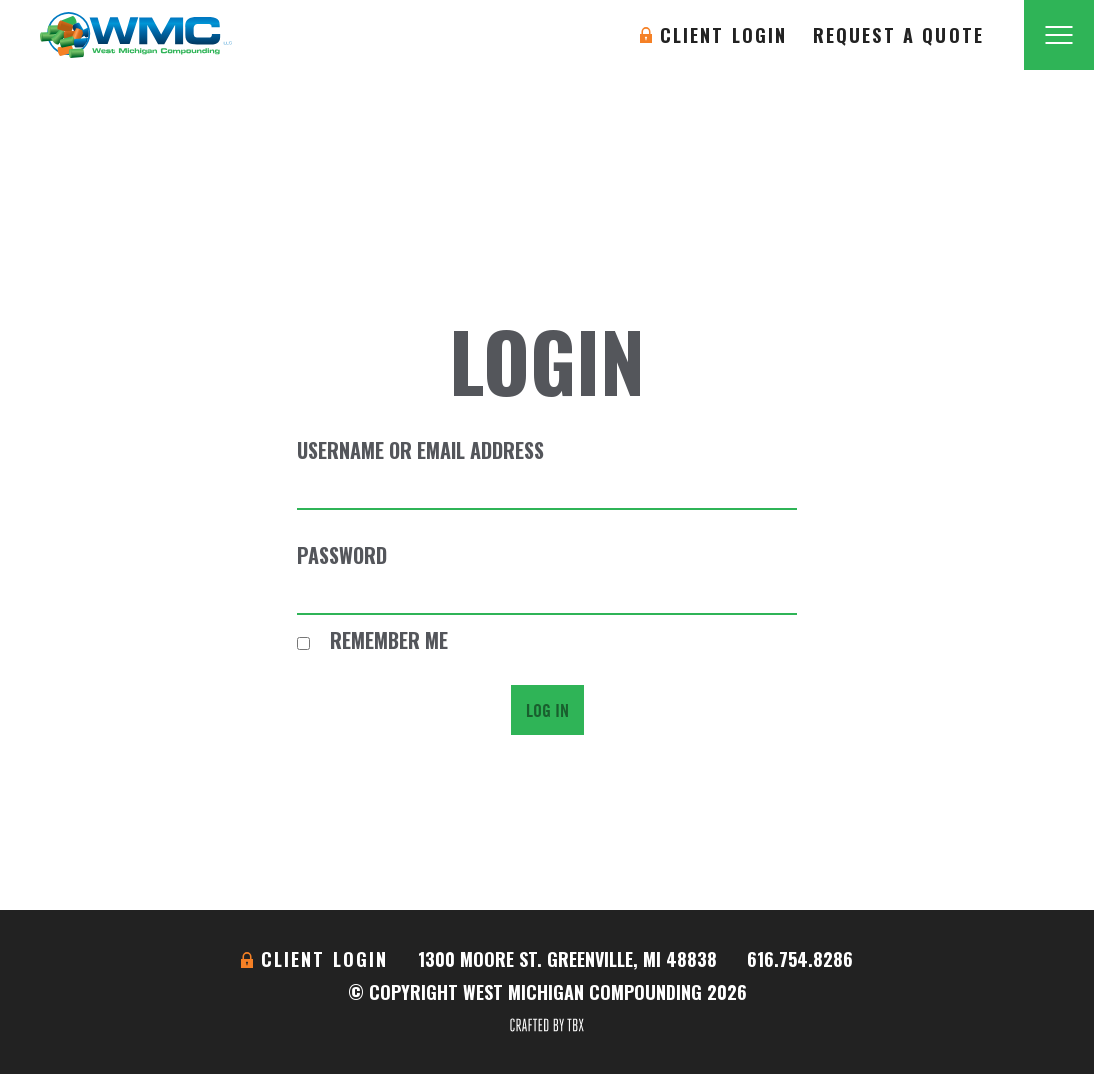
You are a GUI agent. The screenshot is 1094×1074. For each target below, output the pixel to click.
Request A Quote (898, 35)
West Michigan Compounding (136, 35)
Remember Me (372, 640)
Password (342, 555)
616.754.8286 (800, 959)
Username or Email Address (420, 450)
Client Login (724, 35)
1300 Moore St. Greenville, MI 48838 (567, 959)
